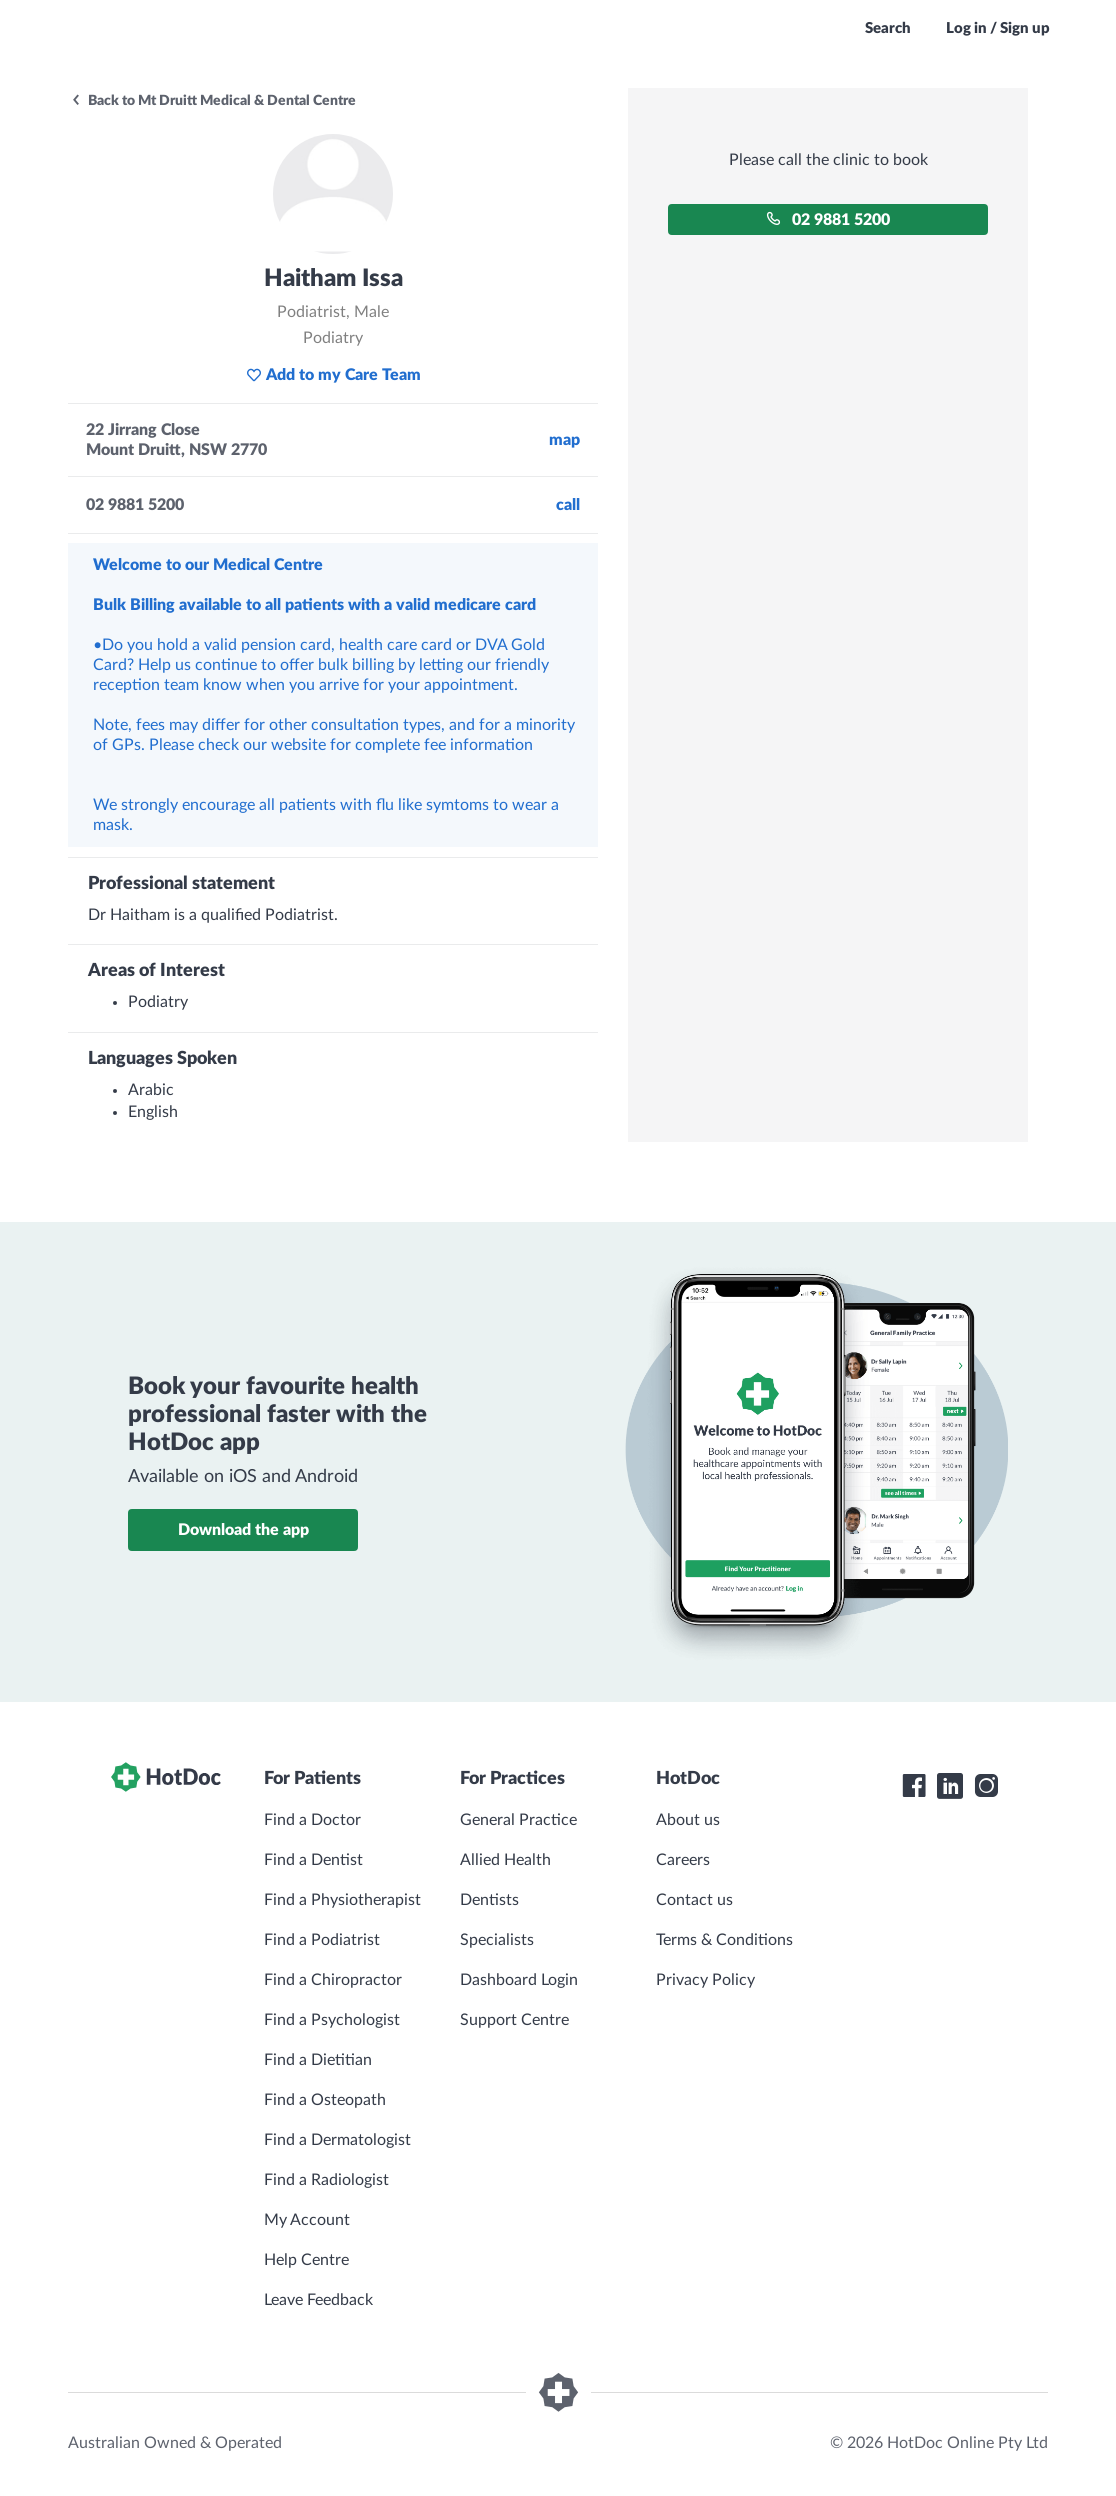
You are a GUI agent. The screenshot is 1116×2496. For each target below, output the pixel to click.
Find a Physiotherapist (342, 1900)
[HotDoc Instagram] (986, 1786)
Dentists (489, 1900)
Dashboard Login (519, 1980)
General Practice (518, 1820)
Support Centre (514, 2020)
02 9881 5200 (828, 219)
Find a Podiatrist (322, 1940)
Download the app (243, 1530)
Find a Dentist (313, 1860)
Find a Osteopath (325, 2100)
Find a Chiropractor (333, 1980)
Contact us (694, 1900)
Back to (213, 101)
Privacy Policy (705, 1980)
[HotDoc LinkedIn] (950, 1786)
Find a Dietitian (318, 2060)
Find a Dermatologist (337, 2140)
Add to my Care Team (333, 375)
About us (688, 1820)
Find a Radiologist (326, 2180)
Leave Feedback (318, 2300)
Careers (683, 1860)
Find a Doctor (312, 1820)
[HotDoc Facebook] (914, 1786)
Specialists (497, 1940)
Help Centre (306, 2260)
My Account (307, 2220)
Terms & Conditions (724, 1940)
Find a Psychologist (332, 2020)
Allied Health (505, 1860)
